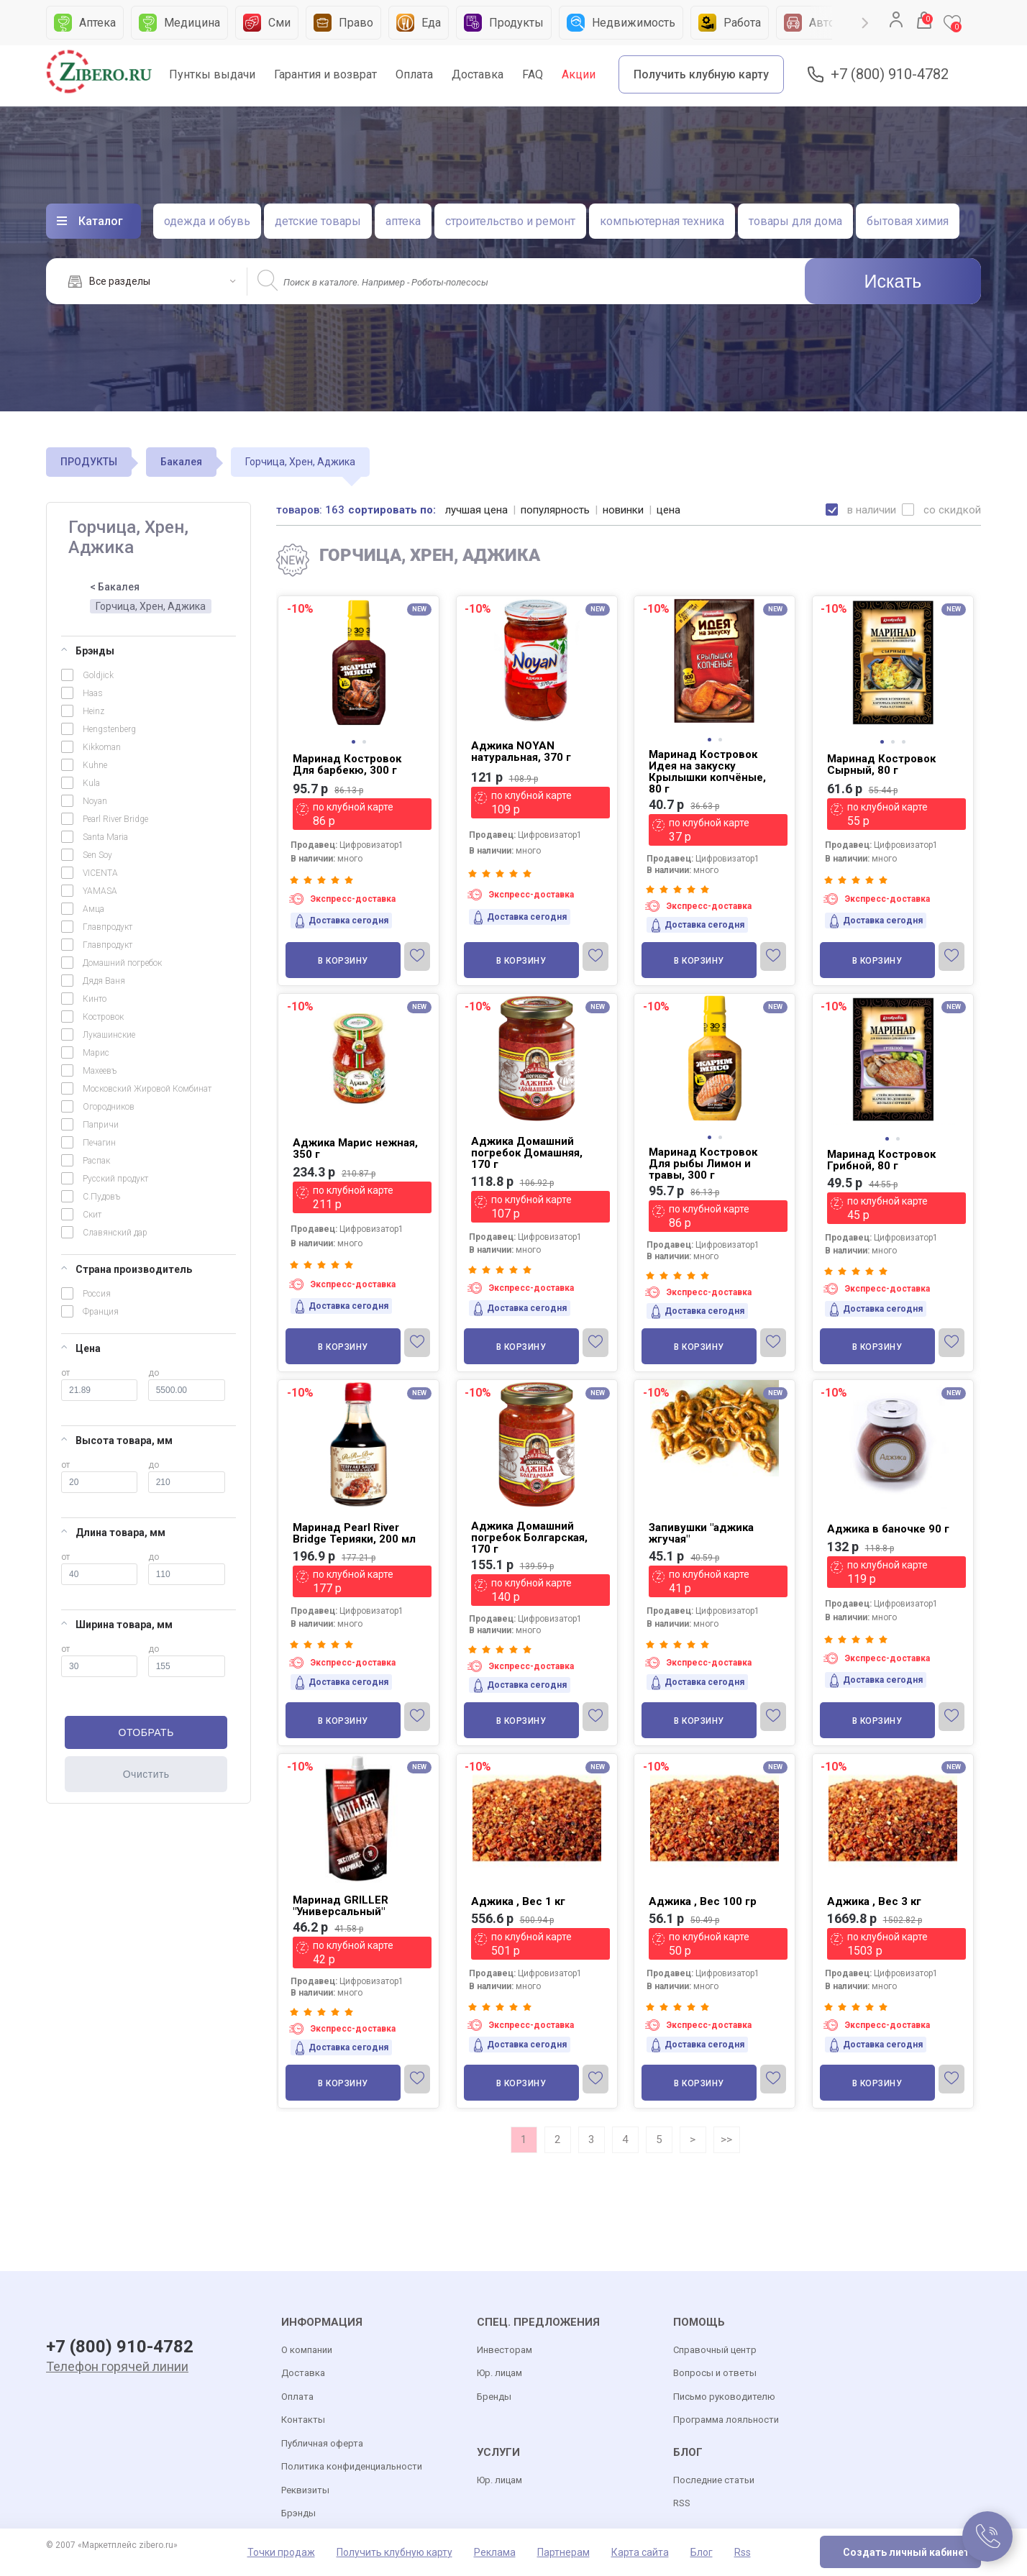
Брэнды (87, 651)
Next (865, 23)
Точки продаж (281, 2552)
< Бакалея (115, 587)
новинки (623, 509)
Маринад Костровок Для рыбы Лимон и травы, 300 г (703, 1164)
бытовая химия (908, 221)
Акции (578, 74)
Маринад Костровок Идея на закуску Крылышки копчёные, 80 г (707, 771)
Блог (701, 2552)
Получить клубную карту (701, 74)
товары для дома (795, 221)
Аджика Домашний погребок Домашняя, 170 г (527, 1153)
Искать (893, 281)
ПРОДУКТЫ (88, 461)
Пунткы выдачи (212, 74)
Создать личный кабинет (906, 2552)
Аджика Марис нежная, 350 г (355, 1148)
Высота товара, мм (117, 1440)
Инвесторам (504, 2349)
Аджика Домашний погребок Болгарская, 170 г (529, 1538)
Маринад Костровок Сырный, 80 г (881, 764)
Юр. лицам (499, 2372)
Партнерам (563, 2552)
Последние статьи (713, 2480)
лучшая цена (476, 509)
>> (726, 2139)
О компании (306, 2349)
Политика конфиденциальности (351, 2466)
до (186, 1384)
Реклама (495, 2552)
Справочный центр (715, 2349)
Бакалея (181, 461)
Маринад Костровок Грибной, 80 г (881, 1160)
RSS (681, 2503)
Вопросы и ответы (715, 2372)
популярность (555, 509)
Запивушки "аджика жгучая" (701, 1533)
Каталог (100, 221)
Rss (742, 2552)
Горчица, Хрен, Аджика (151, 606)
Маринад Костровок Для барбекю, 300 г (347, 764)
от (99, 1384)
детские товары (318, 221)
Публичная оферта (322, 2443)
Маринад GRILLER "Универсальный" (340, 1906)
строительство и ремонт (510, 221)
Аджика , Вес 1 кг (518, 1901)
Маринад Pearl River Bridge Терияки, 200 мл (354, 1533)
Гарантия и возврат (325, 74)
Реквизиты (305, 2490)
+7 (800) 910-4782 (890, 74)
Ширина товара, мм (117, 1624)
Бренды (494, 2396)
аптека (403, 221)
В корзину (343, 961)
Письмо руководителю (724, 2396)
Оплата (414, 74)
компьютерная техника (662, 221)
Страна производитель (126, 1269)
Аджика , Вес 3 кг (874, 1901)
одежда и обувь (207, 221)
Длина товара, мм (113, 1532)
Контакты (303, 2419)
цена (668, 509)
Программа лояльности (726, 2419)
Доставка (477, 74)
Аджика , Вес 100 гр (703, 1901)
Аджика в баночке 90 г (888, 1528)
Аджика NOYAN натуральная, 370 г (521, 751)
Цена (81, 1348)
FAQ (532, 74)
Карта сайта (640, 2552)
